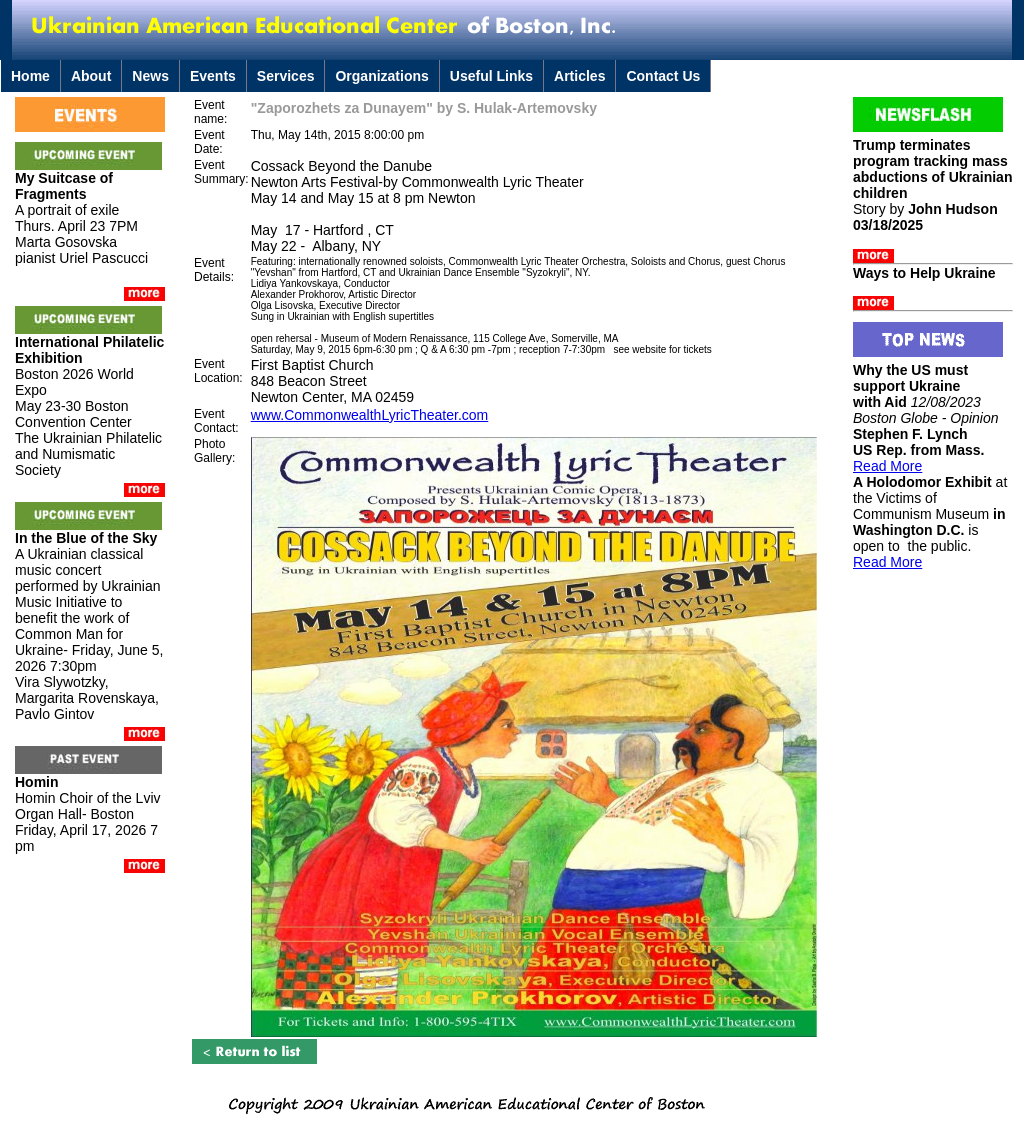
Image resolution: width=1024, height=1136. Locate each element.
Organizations (381, 76)
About (91, 76)
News (150, 76)
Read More (887, 466)
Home (30, 76)
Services (286, 76)
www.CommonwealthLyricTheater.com (370, 415)
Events (213, 76)
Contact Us (663, 76)
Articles (579, 76)
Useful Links (491, 76)
